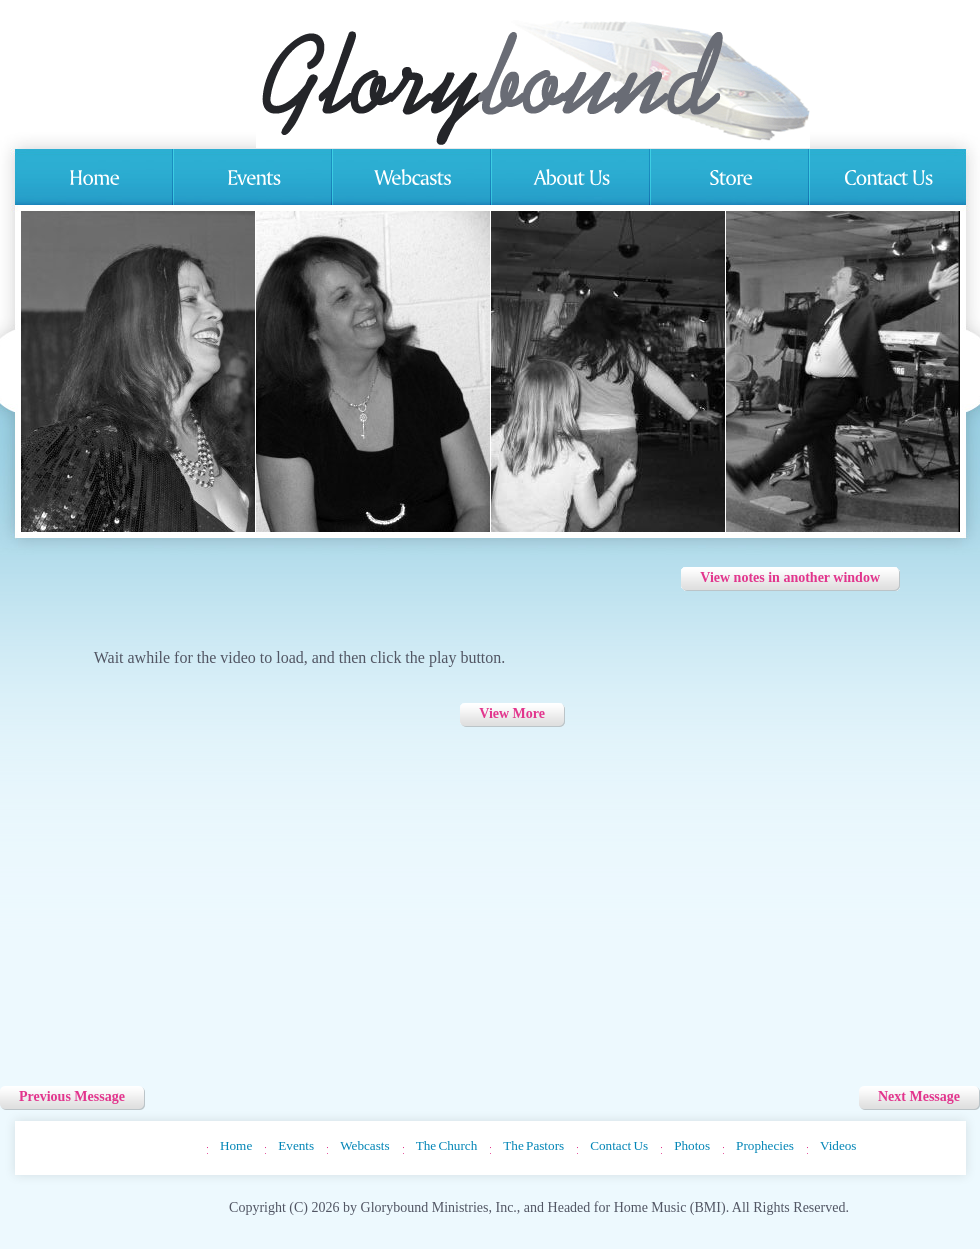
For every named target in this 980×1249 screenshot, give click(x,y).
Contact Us (619, 1145)
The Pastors (533, 1145)
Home (236, 1145)
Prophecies (765, 1145)
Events (296, 1145)
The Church (447, 1145)
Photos (692, 1145)
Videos (838, 1145)
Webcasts (364, 1145)
